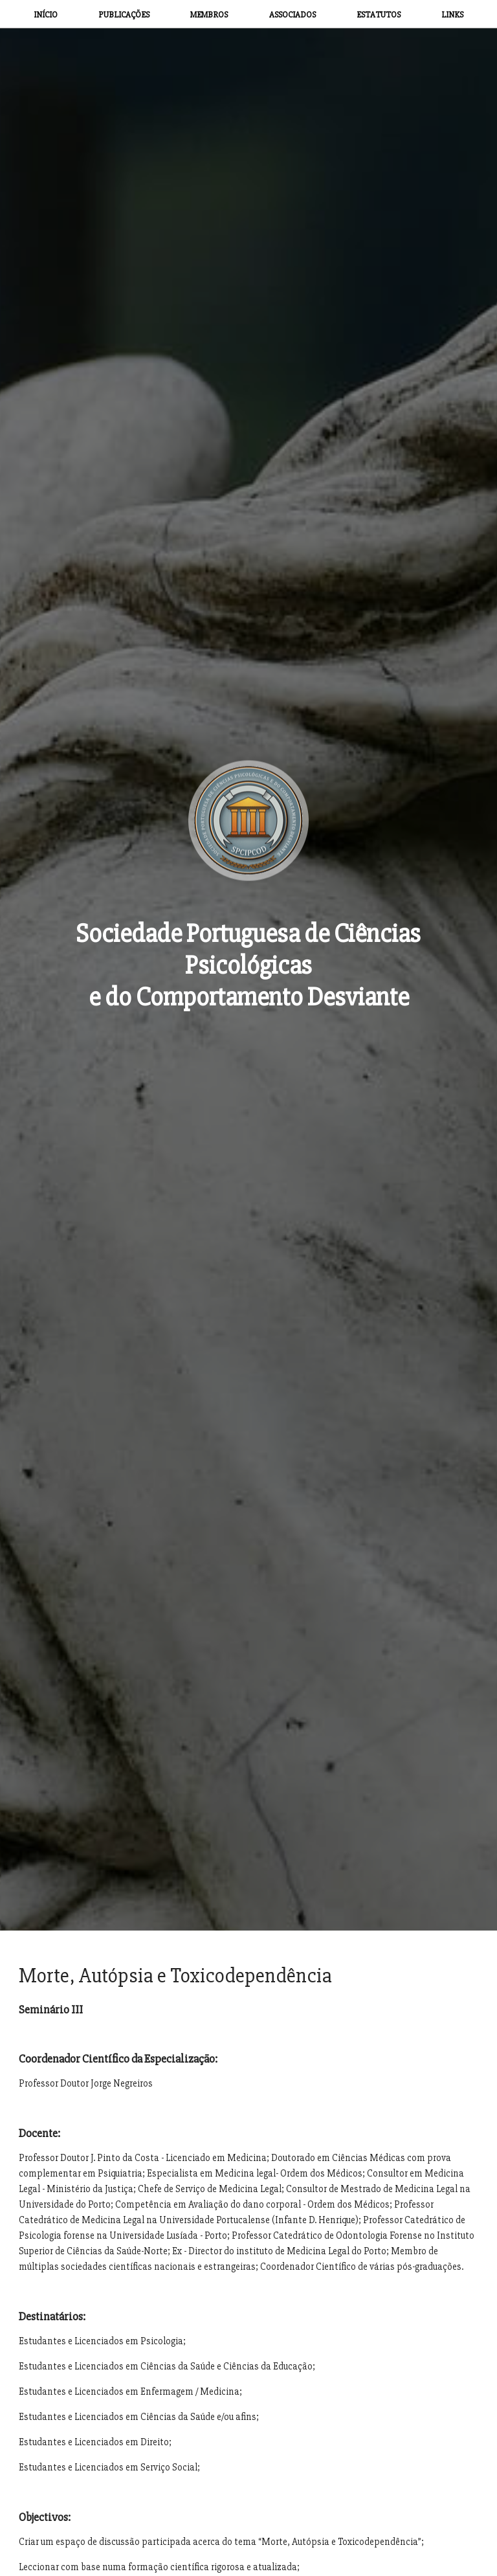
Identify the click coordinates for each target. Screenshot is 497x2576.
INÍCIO (46, 15)
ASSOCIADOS (292, 15)
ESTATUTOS (379, 15)
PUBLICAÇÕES (123, 15)
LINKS (452, 15)
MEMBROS (209, 15)
